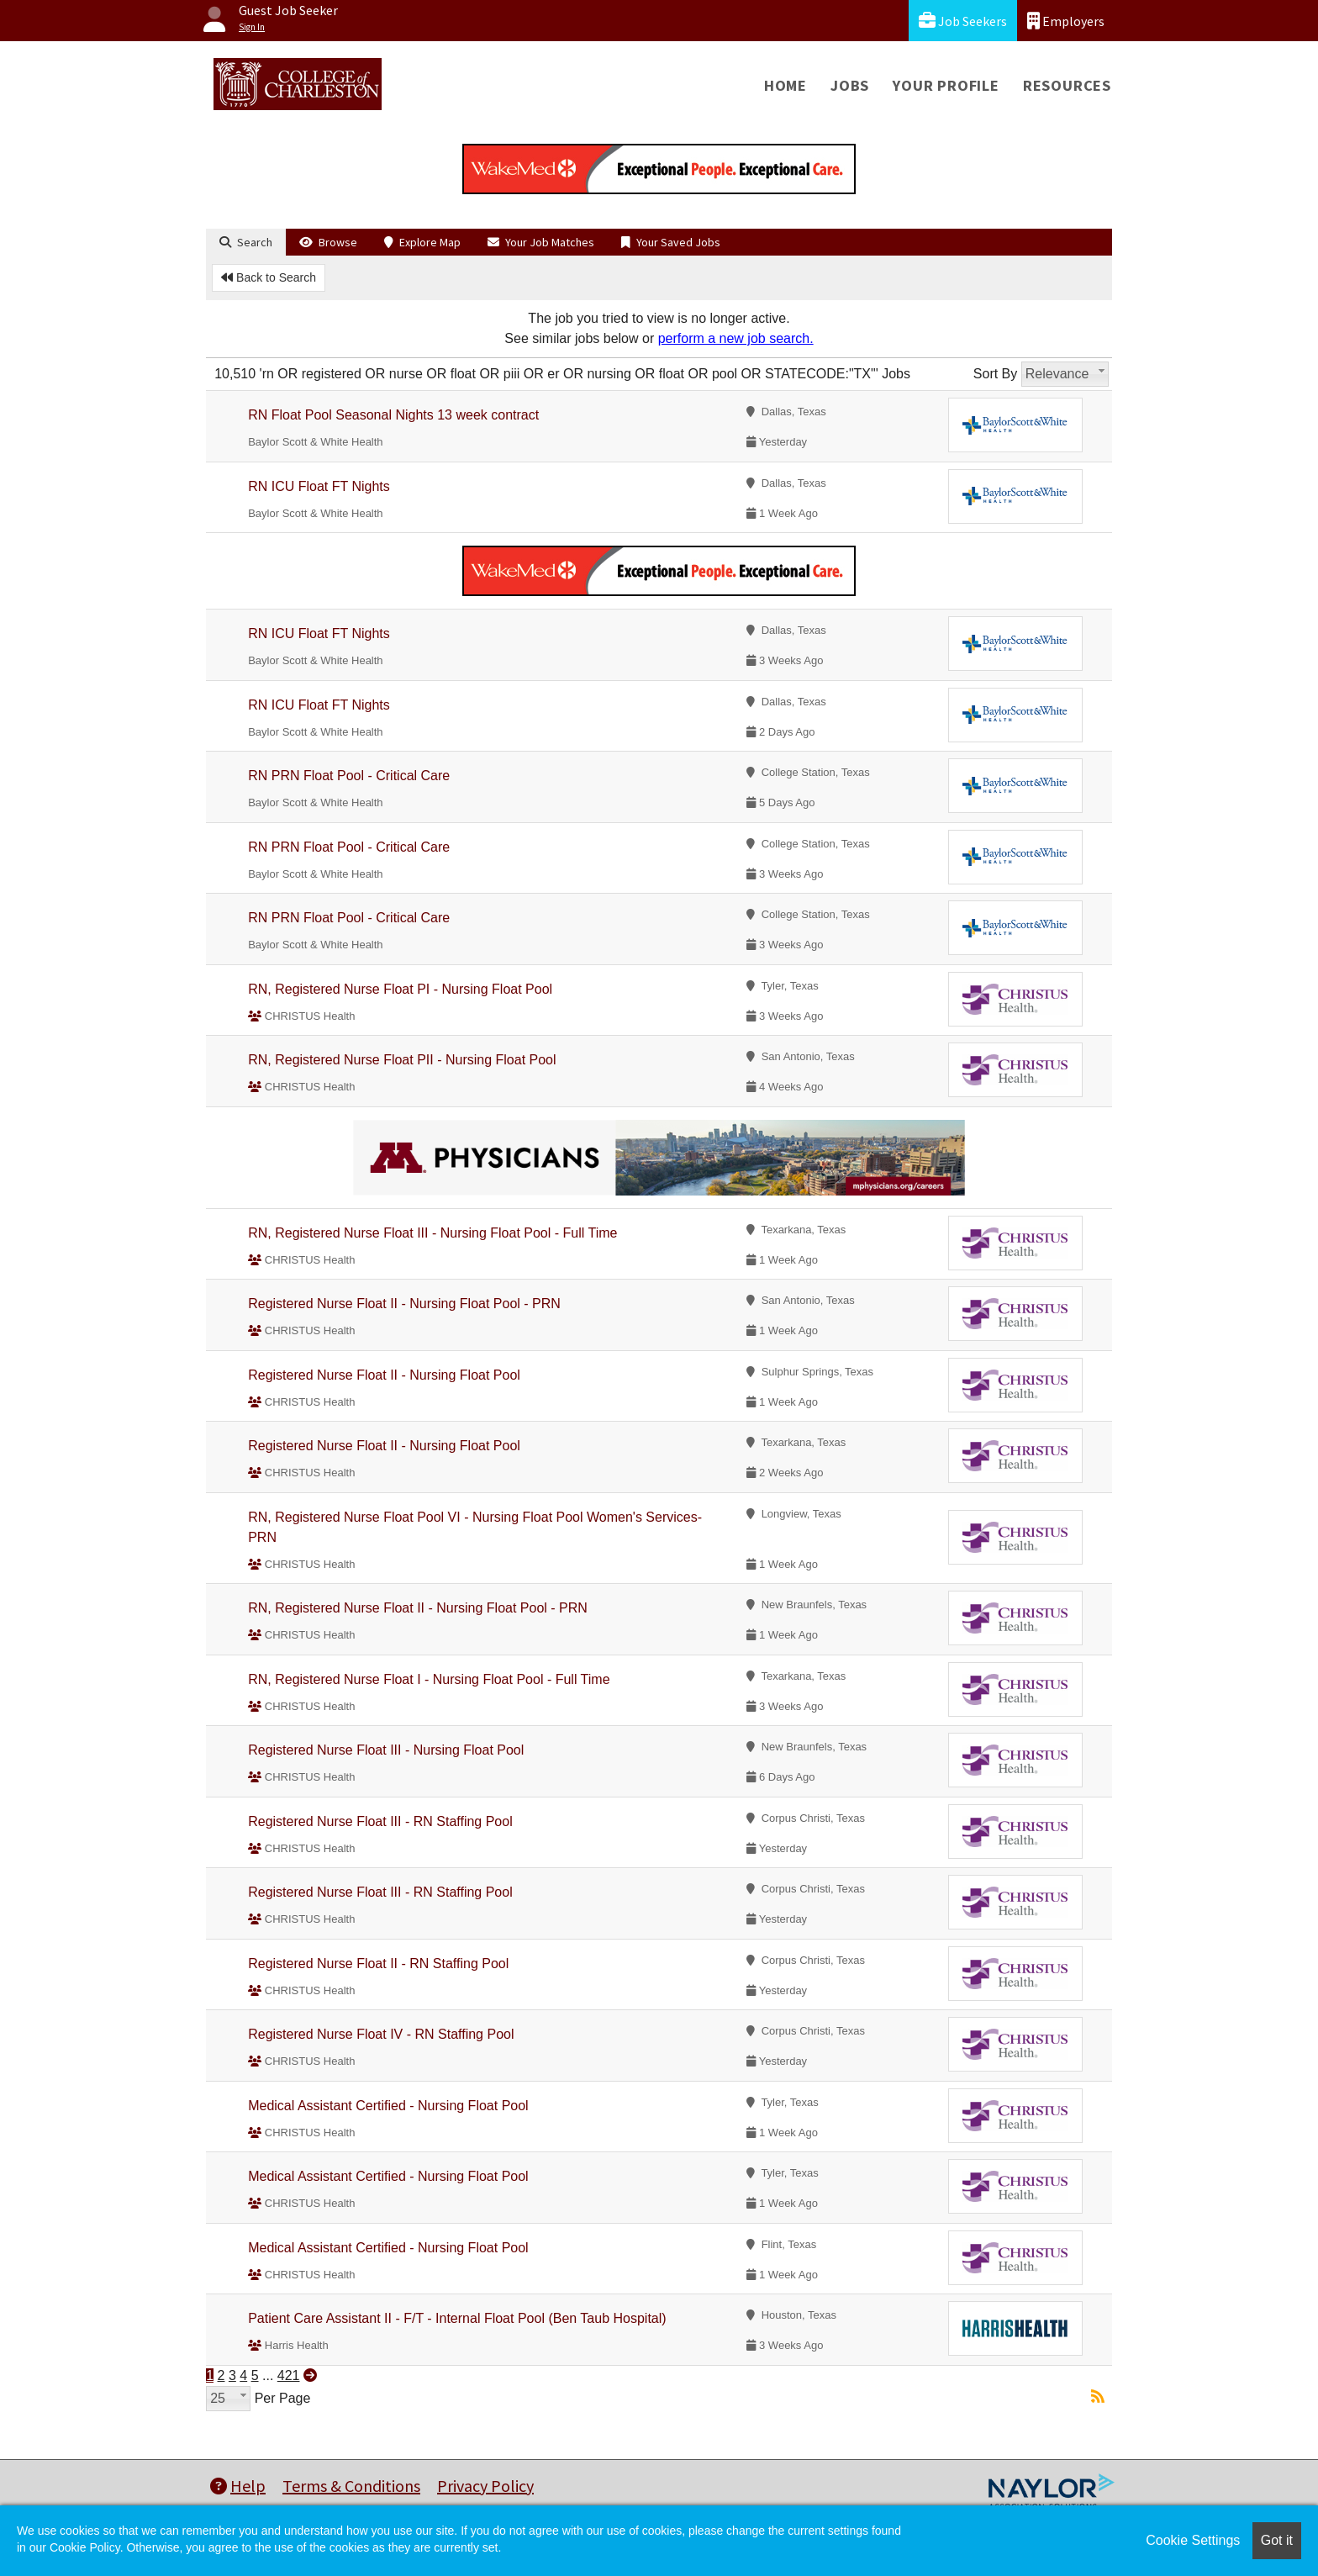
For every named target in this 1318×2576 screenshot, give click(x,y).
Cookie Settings (1193, 2540)
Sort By (995, 374)
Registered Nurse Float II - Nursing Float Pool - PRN (404, 1303)
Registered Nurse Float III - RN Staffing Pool (380, 1821)
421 (288, 2375)
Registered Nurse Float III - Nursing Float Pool (386, 1750)
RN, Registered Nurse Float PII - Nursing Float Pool (402, 1060)
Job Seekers (963, 20)
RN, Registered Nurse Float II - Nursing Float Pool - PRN (418, 1608)
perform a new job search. (736, 338)
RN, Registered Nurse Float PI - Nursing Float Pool (400, 989)
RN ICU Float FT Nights (319, 486)
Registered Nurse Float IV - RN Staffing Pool (381, 2034)
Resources (1067, 85)
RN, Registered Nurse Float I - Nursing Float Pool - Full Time (428, 1679)
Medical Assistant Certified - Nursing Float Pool (388, 2105)
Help (238, 2485)
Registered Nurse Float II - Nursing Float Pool (384, 1375)
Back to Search (268, 277)
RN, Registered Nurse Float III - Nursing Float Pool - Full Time (432, 1233)
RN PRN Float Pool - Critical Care (349, 775)
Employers (1065, 20)
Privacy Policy (485, 2485)
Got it (1277, 2540)
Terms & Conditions (351, 2485)
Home (785, 85)
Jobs (849, 85)
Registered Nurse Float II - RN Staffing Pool (378, 1963)
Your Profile (946, 85)
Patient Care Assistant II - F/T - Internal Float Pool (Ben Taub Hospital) (457, 2318)
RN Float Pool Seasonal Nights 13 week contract (393, 415)
